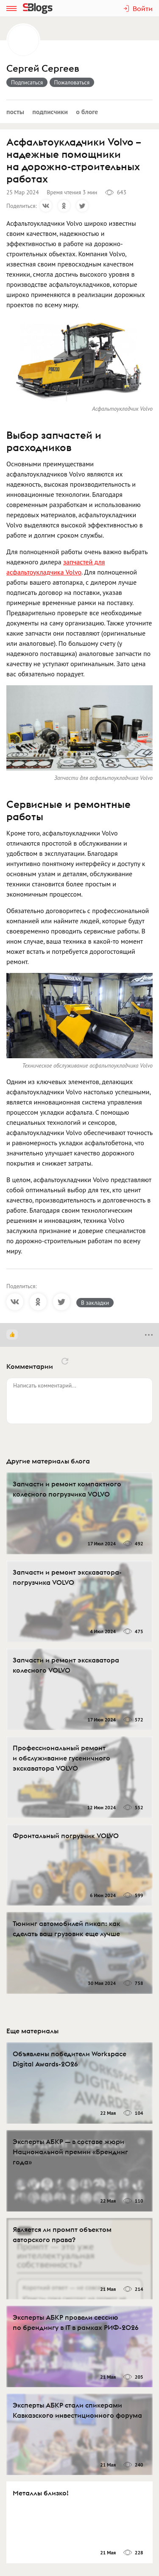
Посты (15, 111)
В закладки (95, 1302)
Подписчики (50, 111)
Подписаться (27, 82)
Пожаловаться (72, 82)
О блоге (87, 111)
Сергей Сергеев (42, 68)
